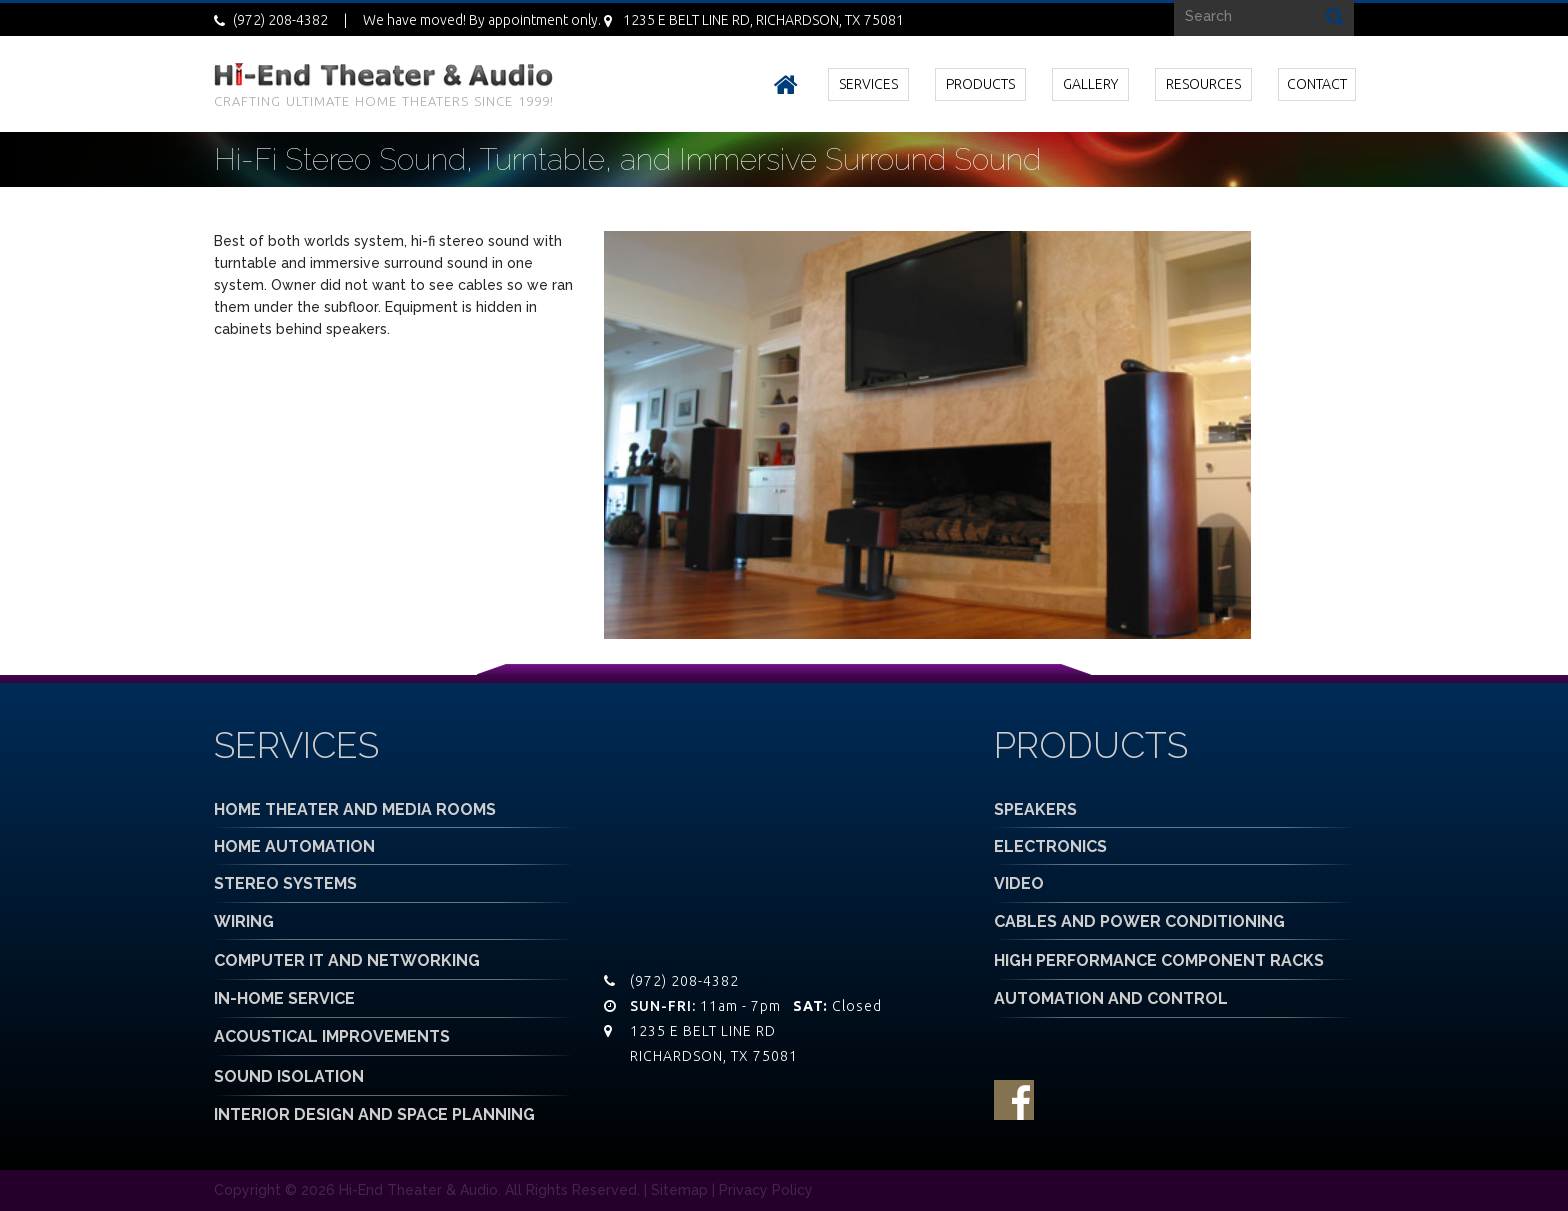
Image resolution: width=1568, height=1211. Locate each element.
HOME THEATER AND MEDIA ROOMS (355, 809)
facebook (1014, 1100)
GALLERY (1090, 84)
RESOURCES (1203, 84)
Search (1335, 15)
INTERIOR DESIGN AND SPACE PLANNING (374, 1114)
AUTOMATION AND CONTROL (1111, 998)
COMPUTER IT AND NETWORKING (347, 960)
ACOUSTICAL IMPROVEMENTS (332, 1036)
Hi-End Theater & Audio (418, 1190)
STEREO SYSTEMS (285, 883)
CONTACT (1317, 84)
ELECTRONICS (1050, 846)
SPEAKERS (1035, 809)
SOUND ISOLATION (289, 1076)
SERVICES (868, 84)
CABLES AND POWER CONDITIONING (1139, 921)
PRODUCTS (980, 84)
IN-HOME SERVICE (284, 998)
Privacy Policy (766, 1190)
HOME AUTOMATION (294, 846)
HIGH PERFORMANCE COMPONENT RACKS (1159, 960)
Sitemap (679, 1190)
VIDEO (1019, 883)
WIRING (244, 921)
